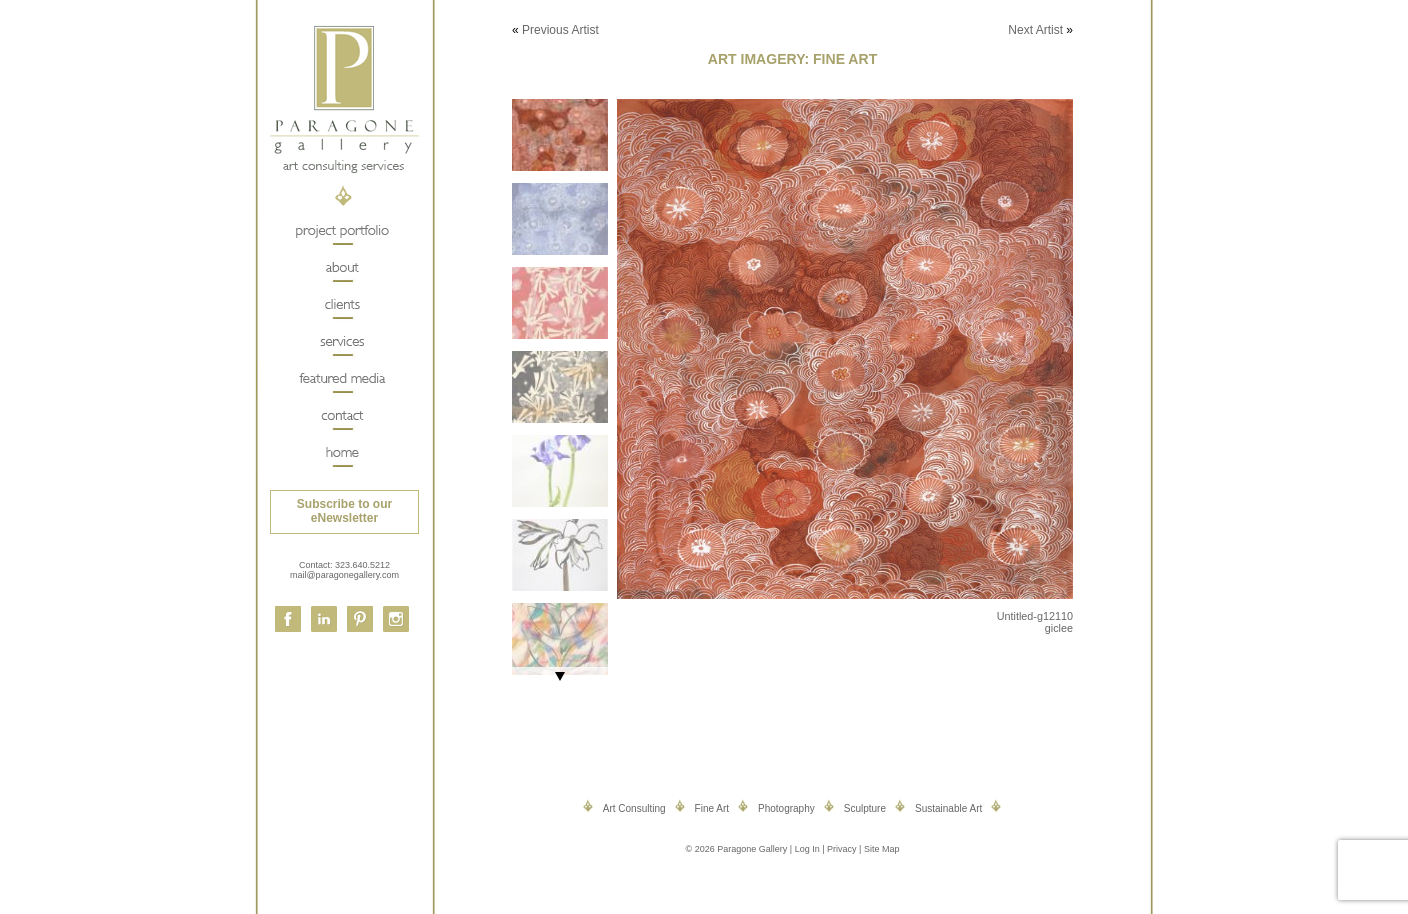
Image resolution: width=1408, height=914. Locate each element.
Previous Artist (560, 30)
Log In (807, 849)
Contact (341, 416)
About (341, 268)
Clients (341, 305)
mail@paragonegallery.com (344, 575)
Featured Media (341, 379)
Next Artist (1035, 30)
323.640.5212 (362, 565)
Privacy (842, 849)
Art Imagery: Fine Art (792, 59)
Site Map (882, 849)
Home (341, 453)
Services (341, 342)
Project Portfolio (341, 231)
